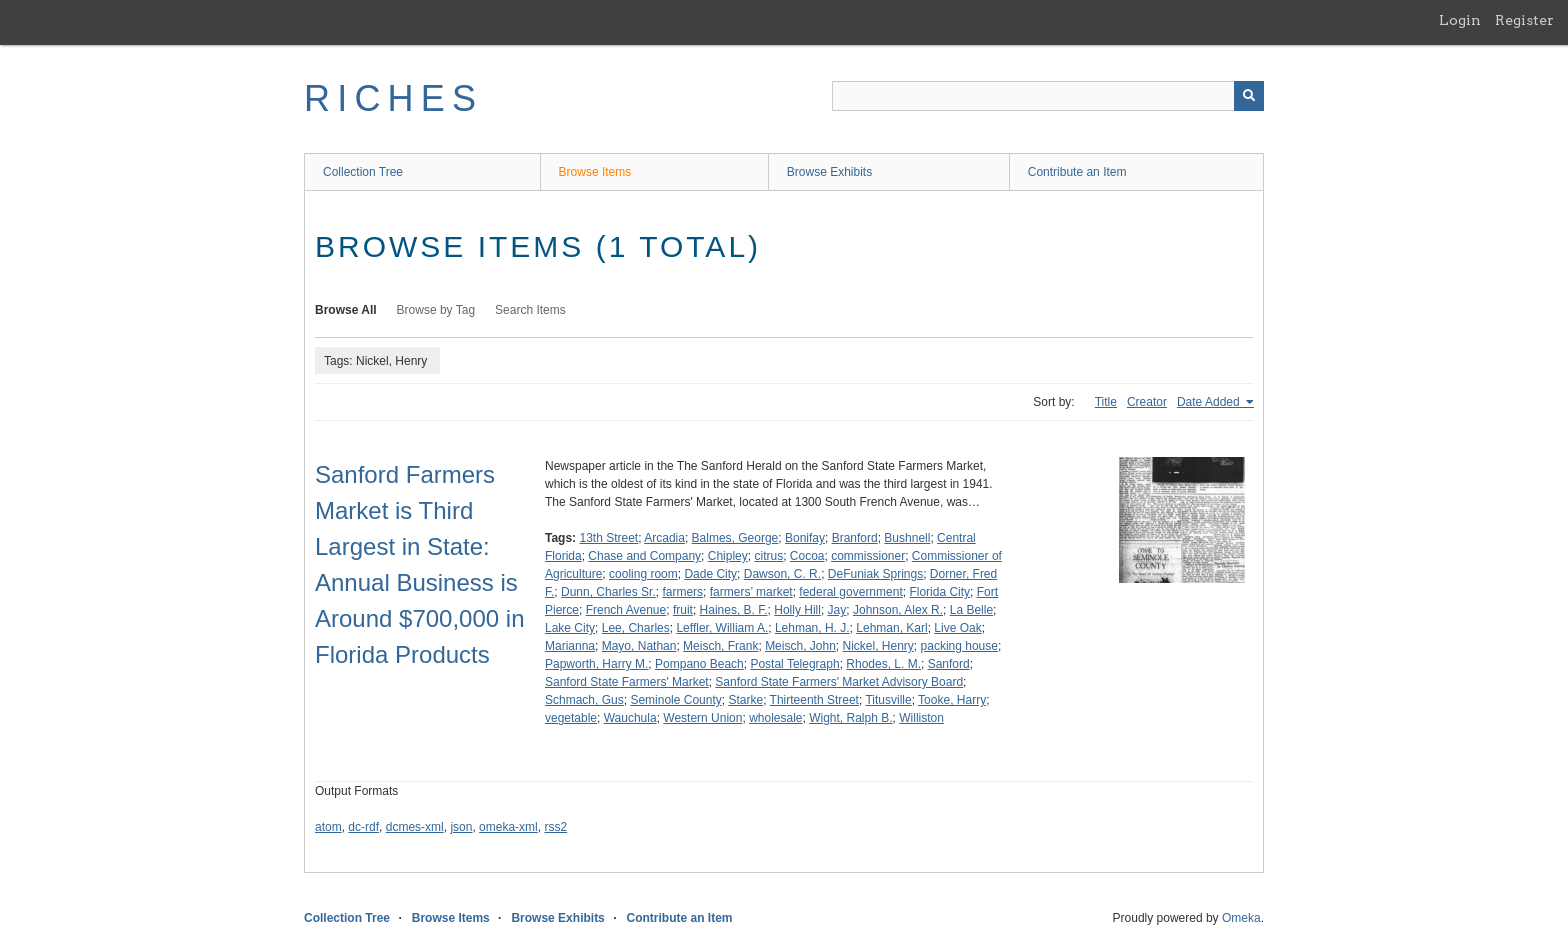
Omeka (1241, 918)
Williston (921, 718)
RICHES (393, 98)
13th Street (608, 538)
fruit (683, 610)
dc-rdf (363, 827)
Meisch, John (800, 646)
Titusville (888, 700)
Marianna (570, 646)
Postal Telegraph (794, 664)
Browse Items (595, 172)
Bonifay (805, 538)
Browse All (346, 310)
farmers (682, 592)
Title (1106, 402)
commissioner (868, 556)
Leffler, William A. (722, 628)
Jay (837, 610)
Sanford (949, 664)
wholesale (775, 718)
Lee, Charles (636, 628)
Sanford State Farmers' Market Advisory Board (839, 682)
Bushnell (907, 538)
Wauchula (630, 718)
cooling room (643, 574)
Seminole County (675, 700)
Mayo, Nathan (639, 646)
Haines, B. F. (734, 610)
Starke (745, 700)
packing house (959, 646)
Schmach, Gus (584, 700)
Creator (1147, 402)
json (461, 827)
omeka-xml (508, 827)
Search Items (530, 310)
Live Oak (957, 628)
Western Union (702, 718)
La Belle (971, 610)
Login (1460, 20)
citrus (768, 556)
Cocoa (807, 556)
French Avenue (626, 610)
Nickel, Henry (878, 646)
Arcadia (664, 538)
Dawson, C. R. (782, 574)
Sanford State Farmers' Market (627, 682)
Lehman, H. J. (812, 628)
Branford (855, 538)
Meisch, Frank (720, 646)
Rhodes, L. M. (883, 664)
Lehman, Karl (891, 628)
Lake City (570, 628)
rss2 (555, 827)
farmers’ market (751, 592)
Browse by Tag (436, 310)
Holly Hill (797, 610)
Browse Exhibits (829, 172)
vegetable (571, 718)
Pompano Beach (699, 664)
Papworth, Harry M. (596, 664)
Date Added (1210, 402)
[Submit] (1249, 96)
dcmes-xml (415, 827)
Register (1524, 20)
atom (328, 827)
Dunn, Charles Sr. (608, 592)
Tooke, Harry (952, 700)
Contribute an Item (1077, 172)
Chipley (728, 556)
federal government (850, 592)
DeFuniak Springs (875, 574)
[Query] (1048, 96)
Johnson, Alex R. (898, 610)
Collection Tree (363, 172)
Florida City (939, 592)
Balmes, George (735, 538)
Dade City (710, 574)
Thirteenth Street (814, 700)
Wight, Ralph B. (850, 718)
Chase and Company (644, 556)
